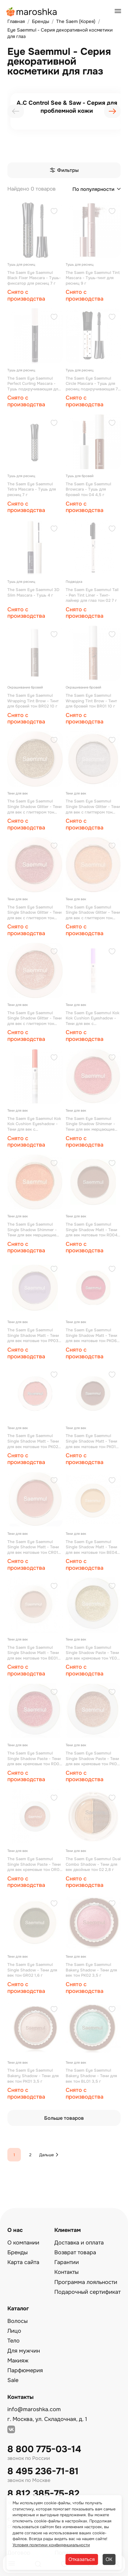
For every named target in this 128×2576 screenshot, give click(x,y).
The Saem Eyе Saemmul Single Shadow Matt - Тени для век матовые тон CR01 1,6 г (33, 1547)
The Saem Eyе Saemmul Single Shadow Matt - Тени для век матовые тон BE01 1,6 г (33, 1653)
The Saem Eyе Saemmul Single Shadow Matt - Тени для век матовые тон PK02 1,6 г (33, 1441)
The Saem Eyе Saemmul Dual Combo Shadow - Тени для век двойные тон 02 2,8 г (93, 1864)
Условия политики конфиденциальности (51, 2545)
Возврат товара (75, 2252)
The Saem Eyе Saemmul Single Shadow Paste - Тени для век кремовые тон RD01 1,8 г (34, 1759)
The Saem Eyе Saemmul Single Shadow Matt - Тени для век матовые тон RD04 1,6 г (91, 1230)
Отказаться (81, 2559)
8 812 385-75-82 (43, 2494)
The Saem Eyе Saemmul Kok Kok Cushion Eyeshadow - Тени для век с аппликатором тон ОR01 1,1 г (34, 1124)
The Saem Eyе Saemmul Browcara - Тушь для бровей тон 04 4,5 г (88, 489)
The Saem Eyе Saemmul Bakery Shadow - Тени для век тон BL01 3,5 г (91, 2076)
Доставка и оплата (79, 2242)
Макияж (18, 2360)
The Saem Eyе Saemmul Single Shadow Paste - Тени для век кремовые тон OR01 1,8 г (34, 1864)
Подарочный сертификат (87, 2292)
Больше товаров (64, 2118)
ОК (109, 2559)
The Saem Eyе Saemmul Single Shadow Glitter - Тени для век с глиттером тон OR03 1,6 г (34, 1018)
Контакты (66, 2272)
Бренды (17, 2252)
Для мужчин (23, 2350)
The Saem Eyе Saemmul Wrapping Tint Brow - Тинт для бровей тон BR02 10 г (33, 701)
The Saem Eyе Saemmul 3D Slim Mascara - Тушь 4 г (33, 592)
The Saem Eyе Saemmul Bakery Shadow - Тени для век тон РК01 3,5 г (33, 2076)
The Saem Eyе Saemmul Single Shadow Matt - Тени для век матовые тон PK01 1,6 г (91, 1441)
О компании (23, 2242)
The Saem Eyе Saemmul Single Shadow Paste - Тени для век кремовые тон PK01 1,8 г (92, 1759)
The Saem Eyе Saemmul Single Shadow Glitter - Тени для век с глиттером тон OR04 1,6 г (93, 913)
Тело (13, 2340)
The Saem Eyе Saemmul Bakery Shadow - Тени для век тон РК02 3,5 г (91, 1970)
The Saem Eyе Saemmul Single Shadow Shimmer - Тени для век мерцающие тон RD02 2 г (90, 1124)
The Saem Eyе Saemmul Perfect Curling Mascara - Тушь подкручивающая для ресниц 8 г (33, 384)
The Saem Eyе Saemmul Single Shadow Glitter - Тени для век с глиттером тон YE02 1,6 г (34, 807)
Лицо (14, 2331)
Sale (12, 2380)
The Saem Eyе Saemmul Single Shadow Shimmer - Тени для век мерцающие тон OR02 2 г (32, 1230)
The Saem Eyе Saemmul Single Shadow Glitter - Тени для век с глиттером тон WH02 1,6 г (93, 807)
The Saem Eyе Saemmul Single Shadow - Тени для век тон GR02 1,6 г (32, 1970)
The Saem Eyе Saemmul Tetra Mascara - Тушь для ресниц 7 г (31, 489)
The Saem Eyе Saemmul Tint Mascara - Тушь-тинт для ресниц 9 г (93, 278)
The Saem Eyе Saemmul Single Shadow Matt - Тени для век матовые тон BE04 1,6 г (91, 1547)
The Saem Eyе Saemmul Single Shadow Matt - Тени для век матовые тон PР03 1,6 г (33, 1335)
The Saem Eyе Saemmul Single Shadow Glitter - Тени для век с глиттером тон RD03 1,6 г (34, 913)
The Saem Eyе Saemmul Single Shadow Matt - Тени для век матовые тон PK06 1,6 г (91, 1335)
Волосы (17, 2321)
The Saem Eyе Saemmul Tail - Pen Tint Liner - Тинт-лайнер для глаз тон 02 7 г (92, 595)
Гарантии (66, 2262)
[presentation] (15, 111)
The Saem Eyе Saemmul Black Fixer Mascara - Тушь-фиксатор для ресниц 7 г (34, 278)
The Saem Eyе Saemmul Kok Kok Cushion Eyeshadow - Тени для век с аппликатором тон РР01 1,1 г (93, 1018)
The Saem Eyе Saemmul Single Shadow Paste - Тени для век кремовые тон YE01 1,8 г (92, 1653)
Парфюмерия (25, 2370)
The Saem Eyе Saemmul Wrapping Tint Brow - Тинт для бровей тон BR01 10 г (91, 701)
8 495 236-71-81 (43, 2471)
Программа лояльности (85, 2282)
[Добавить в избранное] (54, 211)
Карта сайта (23, 2262)
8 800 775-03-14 (44, 2449)
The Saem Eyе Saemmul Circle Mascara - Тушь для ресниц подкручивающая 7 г (92, 384)
